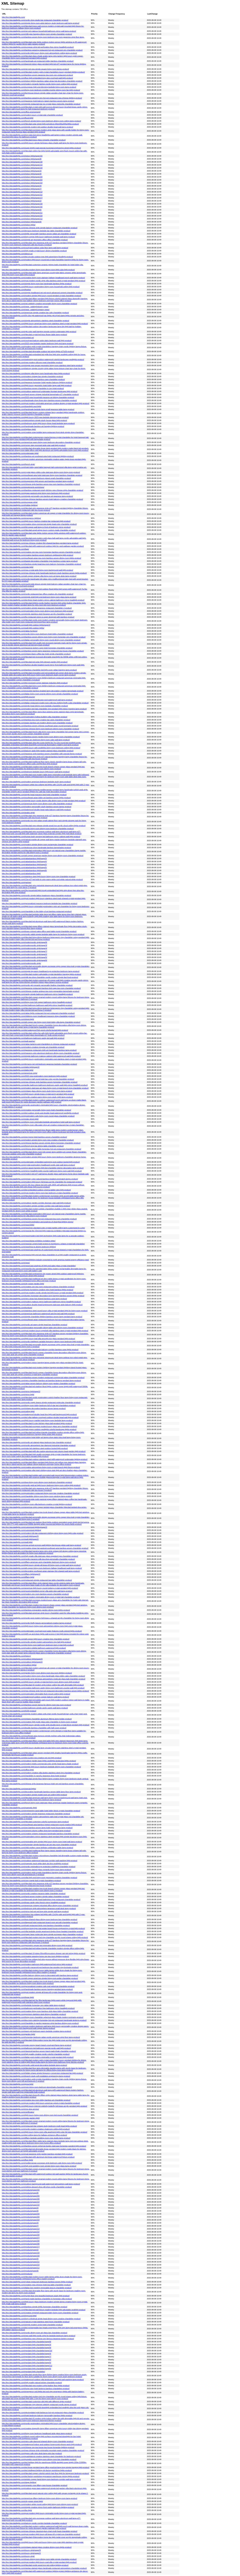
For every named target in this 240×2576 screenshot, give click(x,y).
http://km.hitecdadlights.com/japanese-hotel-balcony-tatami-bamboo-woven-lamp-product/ (38, 101)
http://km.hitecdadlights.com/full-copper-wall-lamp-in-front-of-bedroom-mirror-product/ (36, 527)
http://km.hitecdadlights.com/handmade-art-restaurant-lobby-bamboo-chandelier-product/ (38, 61)
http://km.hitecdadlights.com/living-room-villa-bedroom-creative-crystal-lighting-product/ (37, 1504)
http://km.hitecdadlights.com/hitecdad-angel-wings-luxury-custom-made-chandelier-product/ (39, 530)
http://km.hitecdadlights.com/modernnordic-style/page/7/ (24, 951)
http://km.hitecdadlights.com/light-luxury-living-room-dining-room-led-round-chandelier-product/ (40, 2115)
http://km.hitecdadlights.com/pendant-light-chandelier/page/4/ (26, 2354)
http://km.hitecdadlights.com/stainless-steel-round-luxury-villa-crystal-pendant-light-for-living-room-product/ (45, 1311)
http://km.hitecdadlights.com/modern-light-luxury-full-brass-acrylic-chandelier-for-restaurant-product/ (42, 1182)
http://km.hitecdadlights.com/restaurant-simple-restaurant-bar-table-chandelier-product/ (37, 1580)
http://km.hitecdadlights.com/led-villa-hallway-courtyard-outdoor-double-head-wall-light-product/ (40, 1417)
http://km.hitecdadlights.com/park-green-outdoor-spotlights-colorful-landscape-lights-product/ (39, 1429)
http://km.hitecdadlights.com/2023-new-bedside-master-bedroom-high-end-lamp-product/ (38, 343)
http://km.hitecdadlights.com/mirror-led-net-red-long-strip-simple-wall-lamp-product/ (35, 1911)
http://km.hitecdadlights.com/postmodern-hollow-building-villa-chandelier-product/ (34, 717)
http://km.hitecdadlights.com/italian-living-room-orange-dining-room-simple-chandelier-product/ (40, 694)
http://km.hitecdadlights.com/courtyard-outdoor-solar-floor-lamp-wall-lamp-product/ (35, 248)
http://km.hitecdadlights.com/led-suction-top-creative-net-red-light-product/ (32, 1758)
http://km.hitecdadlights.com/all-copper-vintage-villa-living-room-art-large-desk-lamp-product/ (39, 576)
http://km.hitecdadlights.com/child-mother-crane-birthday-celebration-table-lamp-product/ (37, 1848)
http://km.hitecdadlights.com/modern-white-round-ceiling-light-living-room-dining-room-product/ (40, 2504)
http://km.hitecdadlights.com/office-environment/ (21, 112)
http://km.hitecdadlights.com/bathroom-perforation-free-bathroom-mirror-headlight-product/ (38, 2008)
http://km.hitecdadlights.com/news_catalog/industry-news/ (25, 307)
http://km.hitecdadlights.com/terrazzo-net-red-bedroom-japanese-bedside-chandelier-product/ (39, 1064)
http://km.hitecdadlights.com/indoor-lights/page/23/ (22, 216)
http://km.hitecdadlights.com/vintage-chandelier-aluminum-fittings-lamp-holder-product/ (37, 1719)
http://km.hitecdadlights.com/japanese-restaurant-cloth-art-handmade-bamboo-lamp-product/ (39, 1050)
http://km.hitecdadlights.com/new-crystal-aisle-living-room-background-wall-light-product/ (37, 570)
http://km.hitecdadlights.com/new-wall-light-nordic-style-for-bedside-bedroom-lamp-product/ (38, 2336)
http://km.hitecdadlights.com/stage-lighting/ (19, 2482)
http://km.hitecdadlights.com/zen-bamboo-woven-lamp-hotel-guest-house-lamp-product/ (37, 1828)
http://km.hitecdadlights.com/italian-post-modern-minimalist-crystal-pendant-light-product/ (38, 2057)
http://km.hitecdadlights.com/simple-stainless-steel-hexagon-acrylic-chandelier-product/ (37, 614)
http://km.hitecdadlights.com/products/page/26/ (21, 2241)
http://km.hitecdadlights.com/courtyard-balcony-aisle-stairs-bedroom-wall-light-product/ (37, 341)
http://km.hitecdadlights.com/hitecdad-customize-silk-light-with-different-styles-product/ (36, 2402)
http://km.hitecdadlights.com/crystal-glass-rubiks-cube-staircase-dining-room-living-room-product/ (41, 472)
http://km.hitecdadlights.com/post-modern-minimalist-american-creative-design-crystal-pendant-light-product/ (45, 403)
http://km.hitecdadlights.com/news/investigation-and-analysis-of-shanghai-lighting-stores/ (37, 1222)
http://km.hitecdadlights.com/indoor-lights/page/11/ (22, 219)
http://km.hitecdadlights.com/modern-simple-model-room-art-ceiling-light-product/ (34, 1795)
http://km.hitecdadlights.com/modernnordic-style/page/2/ (24, 954)
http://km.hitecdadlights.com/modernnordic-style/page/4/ (24, 948)
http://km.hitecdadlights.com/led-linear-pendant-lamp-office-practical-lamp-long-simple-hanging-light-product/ (45, 2467)
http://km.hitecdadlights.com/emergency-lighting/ (21, 518)
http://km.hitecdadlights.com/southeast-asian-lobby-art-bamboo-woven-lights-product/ (36, 798)
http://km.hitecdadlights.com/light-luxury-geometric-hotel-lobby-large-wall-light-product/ (37, 385)
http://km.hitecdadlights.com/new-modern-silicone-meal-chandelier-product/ (32, 362)
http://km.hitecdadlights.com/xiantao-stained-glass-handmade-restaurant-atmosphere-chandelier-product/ (44, 2568)
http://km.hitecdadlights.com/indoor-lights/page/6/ (22, 222)
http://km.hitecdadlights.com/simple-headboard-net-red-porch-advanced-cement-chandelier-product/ (42, 293)
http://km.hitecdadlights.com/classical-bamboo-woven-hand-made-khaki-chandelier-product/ (39, 2051)
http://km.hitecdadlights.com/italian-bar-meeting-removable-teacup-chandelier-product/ (37, 2288)
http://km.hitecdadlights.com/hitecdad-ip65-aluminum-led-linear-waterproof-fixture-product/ (38, 2157)
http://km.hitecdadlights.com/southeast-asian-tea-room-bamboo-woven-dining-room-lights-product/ (41, 558)
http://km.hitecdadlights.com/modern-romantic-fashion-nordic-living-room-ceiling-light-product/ (39, 84)
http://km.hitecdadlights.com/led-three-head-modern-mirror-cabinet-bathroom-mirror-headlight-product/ (43, 600)
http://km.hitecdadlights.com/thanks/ (16, 290)
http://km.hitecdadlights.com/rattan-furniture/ (20, 631)
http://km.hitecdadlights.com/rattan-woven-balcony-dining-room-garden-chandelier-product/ (38, 1383)
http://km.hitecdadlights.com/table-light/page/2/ (21, 1067)
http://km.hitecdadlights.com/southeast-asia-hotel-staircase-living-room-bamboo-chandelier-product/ (42, 475)
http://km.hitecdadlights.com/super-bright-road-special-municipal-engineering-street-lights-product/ (41, 148)
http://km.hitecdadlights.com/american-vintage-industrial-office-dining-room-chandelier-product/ (40, 1905)
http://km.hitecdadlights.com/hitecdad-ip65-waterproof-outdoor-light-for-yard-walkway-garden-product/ (43, 546)
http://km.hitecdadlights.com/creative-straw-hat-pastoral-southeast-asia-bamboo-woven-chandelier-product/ (45, 1548)
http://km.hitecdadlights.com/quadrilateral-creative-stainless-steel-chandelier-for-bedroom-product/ (41, 2456)
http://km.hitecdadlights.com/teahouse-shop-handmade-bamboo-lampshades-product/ (36, 848)
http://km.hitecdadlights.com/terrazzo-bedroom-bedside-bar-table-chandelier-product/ (36, 231)
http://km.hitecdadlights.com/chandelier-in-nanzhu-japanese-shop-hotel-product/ (34, 1776)
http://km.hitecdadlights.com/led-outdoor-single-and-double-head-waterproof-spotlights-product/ (40, 1113)
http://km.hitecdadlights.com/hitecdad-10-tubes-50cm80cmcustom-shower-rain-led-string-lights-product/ (43, 1953)
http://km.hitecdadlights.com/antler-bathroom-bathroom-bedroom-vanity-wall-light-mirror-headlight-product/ (45, 1085)
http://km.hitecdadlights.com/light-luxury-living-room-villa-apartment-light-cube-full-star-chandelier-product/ (44, 2132)
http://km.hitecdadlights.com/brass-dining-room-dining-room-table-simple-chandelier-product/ (39, 2559)
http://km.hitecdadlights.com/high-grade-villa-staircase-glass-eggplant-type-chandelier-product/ (40, 1556)
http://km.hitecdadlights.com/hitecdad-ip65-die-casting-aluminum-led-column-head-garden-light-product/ (44, 1451)
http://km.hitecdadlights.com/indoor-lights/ (19, 225)
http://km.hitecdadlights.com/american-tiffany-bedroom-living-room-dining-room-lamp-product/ (39, 2498)
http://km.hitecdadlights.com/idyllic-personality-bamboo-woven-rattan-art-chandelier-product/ (39, 234)
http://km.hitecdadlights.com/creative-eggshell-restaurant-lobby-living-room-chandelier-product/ (40, 2313)
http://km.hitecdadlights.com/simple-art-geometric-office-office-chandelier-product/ (35, 240)
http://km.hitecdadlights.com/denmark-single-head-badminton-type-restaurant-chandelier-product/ (41, 1899)
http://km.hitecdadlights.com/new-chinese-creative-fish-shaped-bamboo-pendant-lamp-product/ (40, 543)
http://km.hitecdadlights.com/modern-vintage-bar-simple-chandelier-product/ (32, 376)
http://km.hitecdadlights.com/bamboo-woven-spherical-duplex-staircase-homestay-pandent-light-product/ (44, 2146)
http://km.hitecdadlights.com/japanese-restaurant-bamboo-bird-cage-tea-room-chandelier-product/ (41, 988)
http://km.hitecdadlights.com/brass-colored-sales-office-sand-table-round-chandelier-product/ (39, 931)
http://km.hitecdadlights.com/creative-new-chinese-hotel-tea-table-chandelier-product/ (36, 2285)
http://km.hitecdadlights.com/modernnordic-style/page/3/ (24, 945)
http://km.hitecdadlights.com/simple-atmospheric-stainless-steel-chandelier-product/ (35, 321)
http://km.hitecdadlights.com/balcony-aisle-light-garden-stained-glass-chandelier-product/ (38, 751)
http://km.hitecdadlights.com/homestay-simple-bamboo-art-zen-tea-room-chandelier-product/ (39, 1845)
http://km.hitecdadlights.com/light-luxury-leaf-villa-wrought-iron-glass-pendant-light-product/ (38, 1339)
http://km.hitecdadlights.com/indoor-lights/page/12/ (22, 192)
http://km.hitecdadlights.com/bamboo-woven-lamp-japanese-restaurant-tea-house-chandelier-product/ (43, 651)
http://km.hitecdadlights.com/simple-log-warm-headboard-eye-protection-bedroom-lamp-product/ (41, 971)
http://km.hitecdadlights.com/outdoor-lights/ (19, 1665)
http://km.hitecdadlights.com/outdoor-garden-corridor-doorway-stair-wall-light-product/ (36, 1203)
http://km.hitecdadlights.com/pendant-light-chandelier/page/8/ (26, 2342)
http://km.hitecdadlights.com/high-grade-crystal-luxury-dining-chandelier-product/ (34, 251)
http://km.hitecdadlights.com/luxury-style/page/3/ (21, 2550)
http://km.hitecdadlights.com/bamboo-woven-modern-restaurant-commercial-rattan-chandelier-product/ (43, 1377)
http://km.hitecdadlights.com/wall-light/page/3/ (20, 1536)
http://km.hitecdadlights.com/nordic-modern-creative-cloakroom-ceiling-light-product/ (36, 2129)
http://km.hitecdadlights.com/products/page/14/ (21, 2205)
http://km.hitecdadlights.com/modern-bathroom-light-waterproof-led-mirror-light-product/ (37, 1964)
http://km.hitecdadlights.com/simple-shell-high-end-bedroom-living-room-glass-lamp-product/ (39, 597)
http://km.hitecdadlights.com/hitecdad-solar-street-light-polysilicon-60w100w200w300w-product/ (40, 124)
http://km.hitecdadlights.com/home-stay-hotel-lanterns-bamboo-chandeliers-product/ (36, 2389)
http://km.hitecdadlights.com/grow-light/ (17, 2084)
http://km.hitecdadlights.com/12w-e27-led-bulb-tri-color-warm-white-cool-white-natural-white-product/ (42, 879)
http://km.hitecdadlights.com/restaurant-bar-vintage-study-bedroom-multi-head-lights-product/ (39, 2126)
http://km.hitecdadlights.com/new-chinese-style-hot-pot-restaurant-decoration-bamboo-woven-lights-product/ (45, 1691)
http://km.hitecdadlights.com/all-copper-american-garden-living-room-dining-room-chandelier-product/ (42, 856)
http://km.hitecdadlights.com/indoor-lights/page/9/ (22, 174)
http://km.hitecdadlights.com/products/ (17, 2274)
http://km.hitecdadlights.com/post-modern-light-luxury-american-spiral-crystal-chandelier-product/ (41, 2103)
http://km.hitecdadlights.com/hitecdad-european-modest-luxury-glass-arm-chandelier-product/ (39, 1426)
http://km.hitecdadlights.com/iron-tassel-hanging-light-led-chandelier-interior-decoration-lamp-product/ (43, 1168)
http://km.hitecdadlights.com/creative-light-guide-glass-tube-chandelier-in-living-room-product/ (39, 1722)
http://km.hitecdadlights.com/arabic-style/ (18, 813)
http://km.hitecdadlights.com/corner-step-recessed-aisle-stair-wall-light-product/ (34, 445)
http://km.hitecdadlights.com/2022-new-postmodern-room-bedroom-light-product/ (34, 1076)
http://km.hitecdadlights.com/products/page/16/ (21, 2256)
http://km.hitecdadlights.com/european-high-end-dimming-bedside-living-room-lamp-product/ (39, 87)
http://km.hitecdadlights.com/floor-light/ (17, 2160)
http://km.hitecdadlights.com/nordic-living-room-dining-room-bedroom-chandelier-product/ (38, 829)
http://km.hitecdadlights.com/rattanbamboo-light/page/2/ (24, 864)
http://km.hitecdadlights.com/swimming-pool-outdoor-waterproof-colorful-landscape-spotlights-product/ (43, 359)
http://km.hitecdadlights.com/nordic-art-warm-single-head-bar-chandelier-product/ (34, 1325)
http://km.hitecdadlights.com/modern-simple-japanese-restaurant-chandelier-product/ (36, 1814)
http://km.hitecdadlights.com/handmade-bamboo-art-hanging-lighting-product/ (33, 426)
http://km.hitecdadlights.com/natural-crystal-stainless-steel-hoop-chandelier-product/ (36, 2322)
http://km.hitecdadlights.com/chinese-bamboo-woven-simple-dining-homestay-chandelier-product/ (41, 1143)
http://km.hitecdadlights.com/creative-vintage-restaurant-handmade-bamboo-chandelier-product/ (40, 1834)
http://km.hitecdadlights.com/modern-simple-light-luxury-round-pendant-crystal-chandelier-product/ (41, 296)
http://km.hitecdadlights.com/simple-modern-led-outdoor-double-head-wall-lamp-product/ (37, 127)
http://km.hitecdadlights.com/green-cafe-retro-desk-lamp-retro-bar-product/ (32, 2453)
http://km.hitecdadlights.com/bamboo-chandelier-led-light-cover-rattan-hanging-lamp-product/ (39, 670)
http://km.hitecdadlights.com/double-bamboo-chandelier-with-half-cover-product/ (34, 1728)
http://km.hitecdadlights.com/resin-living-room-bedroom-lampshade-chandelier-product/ (37, 2087)
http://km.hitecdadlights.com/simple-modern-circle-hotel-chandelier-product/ (32, 2325)
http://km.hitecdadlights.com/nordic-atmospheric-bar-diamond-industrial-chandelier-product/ (39, 1445)
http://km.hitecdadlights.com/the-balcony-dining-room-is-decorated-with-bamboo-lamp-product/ (40, 1975)
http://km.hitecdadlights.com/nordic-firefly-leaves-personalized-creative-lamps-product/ (37, 1623)
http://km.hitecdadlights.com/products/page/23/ (21, 2265)
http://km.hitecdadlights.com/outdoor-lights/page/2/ (22, 1662)
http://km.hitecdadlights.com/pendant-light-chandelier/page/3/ (26, 2345)
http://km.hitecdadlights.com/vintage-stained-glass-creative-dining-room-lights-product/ (37, 2547)
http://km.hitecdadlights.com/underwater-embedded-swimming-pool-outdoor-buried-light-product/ (41, 1162)
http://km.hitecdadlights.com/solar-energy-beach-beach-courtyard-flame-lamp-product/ (36, 2045)
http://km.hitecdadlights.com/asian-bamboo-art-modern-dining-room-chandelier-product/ (37, 723)
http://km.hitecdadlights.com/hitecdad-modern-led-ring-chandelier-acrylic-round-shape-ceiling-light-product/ (45, 1937)
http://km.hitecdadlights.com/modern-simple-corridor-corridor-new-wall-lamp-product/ (36, 1206)
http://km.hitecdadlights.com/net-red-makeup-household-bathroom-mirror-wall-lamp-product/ (39, 31)
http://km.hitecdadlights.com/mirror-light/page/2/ (21, 1391)
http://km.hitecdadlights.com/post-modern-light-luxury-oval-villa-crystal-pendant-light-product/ (39, 2562)
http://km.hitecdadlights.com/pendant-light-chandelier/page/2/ (26, 2360)
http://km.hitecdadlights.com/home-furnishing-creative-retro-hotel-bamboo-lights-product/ (37, 1290)
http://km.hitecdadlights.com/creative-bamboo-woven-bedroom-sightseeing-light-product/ (37, 555)
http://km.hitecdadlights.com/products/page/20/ (21, 2217)
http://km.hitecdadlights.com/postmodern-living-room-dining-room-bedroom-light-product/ (37, 611)
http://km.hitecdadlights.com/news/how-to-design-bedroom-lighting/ (29, 1247)
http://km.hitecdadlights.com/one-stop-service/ (20, 2109)
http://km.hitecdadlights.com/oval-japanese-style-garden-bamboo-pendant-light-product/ (37, 2154)
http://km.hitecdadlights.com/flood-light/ (17, 118)
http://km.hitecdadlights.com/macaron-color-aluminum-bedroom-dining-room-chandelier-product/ (41, 1053)
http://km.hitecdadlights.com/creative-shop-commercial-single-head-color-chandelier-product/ (39, 524)
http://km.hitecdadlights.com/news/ (16, 1263)
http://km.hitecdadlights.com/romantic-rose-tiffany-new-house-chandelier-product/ (34, 2485)
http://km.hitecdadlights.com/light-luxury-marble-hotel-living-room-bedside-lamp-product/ (37, 1420)
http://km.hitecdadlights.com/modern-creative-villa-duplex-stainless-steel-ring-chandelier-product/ (41, 1773)
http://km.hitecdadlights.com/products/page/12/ (21, 2229)
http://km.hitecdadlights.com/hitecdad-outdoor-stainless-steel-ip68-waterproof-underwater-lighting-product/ (45, 1459)
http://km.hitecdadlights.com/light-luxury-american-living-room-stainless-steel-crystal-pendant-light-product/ (45, 324)
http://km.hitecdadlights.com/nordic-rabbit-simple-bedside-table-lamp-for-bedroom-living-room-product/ (43, 934)
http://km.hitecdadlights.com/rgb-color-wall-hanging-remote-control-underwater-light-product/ (39, 332)
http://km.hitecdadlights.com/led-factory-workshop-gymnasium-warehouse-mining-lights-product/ (41, 2476)
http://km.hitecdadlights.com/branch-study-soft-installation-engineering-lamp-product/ (36, 2076)
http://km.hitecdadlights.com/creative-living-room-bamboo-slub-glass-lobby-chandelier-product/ (40, 2011)
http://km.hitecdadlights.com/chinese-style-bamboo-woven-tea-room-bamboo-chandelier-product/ (41, 484)
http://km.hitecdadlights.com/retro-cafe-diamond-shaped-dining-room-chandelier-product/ (38, 2441)
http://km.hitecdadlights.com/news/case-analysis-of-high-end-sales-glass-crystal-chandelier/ (39, 1266)
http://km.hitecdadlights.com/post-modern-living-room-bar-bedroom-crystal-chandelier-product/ (40, 1193)
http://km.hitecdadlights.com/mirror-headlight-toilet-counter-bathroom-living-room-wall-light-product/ (42, 1171)
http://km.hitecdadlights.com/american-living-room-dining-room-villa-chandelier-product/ (37, 804)
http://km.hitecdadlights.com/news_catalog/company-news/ (26, 310)
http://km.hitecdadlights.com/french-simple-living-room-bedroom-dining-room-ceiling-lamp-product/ (41, 121)
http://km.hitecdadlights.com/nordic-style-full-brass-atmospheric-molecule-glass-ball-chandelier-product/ (43, 1679)
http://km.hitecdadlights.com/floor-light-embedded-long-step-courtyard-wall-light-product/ (37, 78)
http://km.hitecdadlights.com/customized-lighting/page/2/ (24, 1527)
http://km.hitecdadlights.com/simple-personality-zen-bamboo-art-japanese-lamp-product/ (37, 496)
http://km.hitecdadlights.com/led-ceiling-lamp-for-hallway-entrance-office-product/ (34, 2135)
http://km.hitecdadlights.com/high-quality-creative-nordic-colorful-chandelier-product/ (36, 2054)
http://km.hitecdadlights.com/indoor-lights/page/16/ (22, 207)
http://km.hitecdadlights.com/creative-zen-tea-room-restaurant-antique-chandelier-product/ (38, 1287)
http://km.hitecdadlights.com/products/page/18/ (21, 2199)
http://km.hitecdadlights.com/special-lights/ (19, 1789)
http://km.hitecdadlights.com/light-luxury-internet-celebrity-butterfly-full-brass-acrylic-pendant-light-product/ (44, 2106)
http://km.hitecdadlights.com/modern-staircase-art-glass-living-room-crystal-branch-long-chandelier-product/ (45, 1088)
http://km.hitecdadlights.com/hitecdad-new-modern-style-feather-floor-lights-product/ (36, 2386)
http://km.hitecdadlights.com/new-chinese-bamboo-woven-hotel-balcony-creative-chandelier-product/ (42, 499)
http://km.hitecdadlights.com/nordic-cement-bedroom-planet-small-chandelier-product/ (36, 478)
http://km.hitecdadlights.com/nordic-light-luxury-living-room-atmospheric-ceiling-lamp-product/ (39, 53)
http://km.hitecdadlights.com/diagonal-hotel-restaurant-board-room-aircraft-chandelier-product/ (40, 1922)
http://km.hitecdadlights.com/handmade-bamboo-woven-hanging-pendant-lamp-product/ (37, 1989)
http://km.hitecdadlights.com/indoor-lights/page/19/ (22, 204)
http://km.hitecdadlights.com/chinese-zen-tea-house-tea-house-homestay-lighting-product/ (38, 2447)
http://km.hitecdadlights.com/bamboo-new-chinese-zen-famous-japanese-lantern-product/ (38, 2339)
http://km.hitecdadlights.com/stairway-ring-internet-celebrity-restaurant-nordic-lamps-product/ (39, 2404)
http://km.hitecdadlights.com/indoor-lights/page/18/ (22, 162)
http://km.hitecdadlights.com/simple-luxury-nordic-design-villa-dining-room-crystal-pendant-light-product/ (44, 801)
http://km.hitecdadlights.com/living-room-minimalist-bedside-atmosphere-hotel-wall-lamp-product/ (41, 1122)
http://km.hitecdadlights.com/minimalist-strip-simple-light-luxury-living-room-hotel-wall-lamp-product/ (42, 1842)
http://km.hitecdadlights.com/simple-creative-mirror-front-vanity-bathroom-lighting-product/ (38, 2507)
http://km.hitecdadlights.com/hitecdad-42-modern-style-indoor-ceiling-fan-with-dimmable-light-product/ (43, 1685)
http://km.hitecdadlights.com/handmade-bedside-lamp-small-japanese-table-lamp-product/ (38, 409)
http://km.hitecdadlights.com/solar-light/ (17, 567)
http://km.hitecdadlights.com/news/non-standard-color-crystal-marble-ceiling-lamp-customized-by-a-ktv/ (43, 1228)
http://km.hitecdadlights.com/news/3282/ (18, 1225)
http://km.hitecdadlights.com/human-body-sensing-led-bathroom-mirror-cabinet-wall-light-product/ (41, 837)
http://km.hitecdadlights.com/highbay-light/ (19, 429)
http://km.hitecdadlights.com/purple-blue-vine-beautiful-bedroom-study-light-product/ (36, 2296)
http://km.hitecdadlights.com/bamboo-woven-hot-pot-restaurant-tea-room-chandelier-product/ (39, 1219)
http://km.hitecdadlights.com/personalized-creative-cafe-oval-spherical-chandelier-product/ (38, 1986)
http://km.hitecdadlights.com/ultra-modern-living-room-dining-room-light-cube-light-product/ (38, 270)
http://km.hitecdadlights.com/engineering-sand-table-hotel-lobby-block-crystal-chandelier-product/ (41, 1811)
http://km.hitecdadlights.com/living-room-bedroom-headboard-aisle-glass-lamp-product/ (37, 2433)
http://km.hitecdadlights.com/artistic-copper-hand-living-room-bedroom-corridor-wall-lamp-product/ (41, 2479)
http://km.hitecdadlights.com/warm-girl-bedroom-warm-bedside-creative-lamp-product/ (36, 2031)
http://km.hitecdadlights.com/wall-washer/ (18, 1041)
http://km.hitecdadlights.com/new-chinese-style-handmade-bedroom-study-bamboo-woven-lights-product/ (44, 573)
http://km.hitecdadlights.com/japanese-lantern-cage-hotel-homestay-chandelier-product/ (37, 648)
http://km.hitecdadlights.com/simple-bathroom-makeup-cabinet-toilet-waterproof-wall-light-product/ (41, 1056)
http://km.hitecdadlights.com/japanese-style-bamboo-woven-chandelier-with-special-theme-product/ (42, 754)
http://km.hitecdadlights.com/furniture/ (17, 1308)
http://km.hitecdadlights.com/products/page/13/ (21, 2202)
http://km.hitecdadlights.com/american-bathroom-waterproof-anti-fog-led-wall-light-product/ (38, 1314)
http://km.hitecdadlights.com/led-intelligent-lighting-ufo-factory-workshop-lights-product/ (37, 2470)
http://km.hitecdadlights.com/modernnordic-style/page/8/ (24, 942)
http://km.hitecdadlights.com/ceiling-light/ (18, 1411)
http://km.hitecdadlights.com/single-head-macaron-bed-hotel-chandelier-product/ (34, 795)
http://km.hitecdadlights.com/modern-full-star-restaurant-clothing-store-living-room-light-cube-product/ (42, 1533)
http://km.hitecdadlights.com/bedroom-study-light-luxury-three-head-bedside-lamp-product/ (38, 423)
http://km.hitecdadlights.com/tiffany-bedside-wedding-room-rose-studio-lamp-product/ (36, 2138)
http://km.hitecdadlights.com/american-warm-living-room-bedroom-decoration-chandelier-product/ (41, 442)
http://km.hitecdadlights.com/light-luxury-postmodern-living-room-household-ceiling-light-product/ (41, 287)
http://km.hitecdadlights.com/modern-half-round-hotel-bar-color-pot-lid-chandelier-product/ (38, 1079)
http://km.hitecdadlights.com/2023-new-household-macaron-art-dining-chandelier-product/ (38, 397)
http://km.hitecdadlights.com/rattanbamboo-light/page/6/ (24, 870)
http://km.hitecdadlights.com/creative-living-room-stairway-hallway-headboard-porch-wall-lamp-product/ (43, 278)
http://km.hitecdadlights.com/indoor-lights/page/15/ (22, 156)
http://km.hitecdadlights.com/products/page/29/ (21, 2235)
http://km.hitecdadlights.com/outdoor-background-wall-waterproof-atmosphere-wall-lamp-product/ (41, 2184)
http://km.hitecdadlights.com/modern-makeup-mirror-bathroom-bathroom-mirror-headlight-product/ (41, 1302)
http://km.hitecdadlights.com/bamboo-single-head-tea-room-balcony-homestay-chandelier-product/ (41, 564)
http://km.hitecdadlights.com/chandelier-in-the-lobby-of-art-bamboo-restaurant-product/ (37, 911)
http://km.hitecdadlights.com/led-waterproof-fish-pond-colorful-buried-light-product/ (35, 1030)
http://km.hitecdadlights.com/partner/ (16, 882)
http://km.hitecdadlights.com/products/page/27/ (21, 2238)
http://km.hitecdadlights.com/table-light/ (17, 1070)
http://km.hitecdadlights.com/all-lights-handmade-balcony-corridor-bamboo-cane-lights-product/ (40, 1350)
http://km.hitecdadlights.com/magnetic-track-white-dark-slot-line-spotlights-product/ (35, 1864)
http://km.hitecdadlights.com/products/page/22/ (21, 2232)
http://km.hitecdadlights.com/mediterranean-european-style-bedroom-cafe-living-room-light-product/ (42, 2163)
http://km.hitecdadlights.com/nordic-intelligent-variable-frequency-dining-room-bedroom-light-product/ (42, 1342)
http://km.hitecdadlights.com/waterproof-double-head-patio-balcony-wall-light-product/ (36, 810)
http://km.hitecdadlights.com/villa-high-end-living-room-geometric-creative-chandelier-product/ (39, 1878)
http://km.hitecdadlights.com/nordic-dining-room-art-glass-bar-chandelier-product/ (34, 2333)
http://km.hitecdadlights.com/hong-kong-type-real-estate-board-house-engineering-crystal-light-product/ (43, 1928)
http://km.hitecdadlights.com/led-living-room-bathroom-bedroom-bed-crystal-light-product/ (38, 1645)
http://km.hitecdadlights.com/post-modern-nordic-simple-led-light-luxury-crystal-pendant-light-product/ (42, 1293)
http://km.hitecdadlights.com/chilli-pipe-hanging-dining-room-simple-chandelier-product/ (37, 34)
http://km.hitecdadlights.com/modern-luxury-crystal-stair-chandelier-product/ (32, 115)
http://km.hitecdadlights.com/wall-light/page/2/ (20, 1539)
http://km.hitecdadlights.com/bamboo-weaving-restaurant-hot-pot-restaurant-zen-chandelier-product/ (42, 50)
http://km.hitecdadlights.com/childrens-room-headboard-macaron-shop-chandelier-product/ (38, 1016)
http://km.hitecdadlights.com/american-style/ (19, 1073)
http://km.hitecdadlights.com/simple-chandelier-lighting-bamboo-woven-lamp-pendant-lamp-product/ (42, 1317)
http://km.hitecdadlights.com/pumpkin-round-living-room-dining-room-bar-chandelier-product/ (39, 2459)
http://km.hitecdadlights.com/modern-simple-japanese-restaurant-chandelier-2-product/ (37, 608)
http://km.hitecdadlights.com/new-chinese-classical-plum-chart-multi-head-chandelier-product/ (39, 2531)
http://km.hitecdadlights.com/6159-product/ (19, 1711)
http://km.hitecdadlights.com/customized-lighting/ (21, 1530)
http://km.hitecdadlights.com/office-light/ (18, 1770)
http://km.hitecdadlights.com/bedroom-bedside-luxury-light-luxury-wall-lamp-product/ (36, 772)
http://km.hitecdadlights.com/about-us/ (17, 254)
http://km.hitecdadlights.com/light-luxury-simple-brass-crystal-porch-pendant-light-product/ (38, 1094)
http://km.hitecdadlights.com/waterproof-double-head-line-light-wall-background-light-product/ (39, 1414)
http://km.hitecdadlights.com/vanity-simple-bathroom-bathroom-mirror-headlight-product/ (37, 994)
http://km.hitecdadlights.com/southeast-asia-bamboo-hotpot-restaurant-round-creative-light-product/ (42, 1825)
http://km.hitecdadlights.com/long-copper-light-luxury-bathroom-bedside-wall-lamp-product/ (38, 237)
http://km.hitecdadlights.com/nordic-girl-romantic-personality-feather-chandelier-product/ (37, 985)
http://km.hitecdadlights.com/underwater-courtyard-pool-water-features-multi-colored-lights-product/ (42, 1631)
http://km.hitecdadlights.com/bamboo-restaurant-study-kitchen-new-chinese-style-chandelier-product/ (42, 490)
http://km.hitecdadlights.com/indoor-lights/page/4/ (22, 186)
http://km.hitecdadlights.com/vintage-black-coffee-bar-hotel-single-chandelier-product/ (36, 654)
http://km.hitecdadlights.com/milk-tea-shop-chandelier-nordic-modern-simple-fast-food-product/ (40, 977)
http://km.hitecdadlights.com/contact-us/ (18, 338)
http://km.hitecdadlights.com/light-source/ (18, 697)
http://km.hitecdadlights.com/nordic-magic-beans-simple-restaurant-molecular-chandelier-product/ (41, 1402)
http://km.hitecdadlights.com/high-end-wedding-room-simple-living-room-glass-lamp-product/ (39, 2166)
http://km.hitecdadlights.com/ (13, 17)
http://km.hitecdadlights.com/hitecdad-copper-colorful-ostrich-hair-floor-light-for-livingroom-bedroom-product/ (45, 2473)
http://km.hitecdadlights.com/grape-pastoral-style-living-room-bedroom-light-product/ (36, 493)
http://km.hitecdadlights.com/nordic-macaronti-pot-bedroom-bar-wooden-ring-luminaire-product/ (40, 1967)
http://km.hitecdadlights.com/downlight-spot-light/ (21, 406)
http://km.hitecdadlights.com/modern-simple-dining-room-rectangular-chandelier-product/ (37, 845)
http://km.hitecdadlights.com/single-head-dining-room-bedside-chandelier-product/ (35, 706)
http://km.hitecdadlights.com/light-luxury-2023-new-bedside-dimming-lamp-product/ (35, 417)
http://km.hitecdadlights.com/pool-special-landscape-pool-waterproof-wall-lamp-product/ (37, 700)
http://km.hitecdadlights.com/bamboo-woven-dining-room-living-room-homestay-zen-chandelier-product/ (44, 637)
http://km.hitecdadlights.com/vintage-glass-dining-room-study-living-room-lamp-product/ (37, 1091)
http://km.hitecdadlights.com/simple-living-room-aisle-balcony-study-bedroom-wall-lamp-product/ (40, 23)
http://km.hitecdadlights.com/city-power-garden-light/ (23, 1284)
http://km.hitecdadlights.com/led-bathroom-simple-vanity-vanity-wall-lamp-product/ (35, 1708)
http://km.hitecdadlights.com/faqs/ (15, 549)
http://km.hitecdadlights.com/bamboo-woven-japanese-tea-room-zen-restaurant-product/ (37, 75)
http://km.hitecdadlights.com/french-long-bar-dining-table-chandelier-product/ (33, 1146)
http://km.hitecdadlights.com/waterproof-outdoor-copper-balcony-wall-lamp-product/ (35, 1697)
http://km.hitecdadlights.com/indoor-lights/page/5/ (22, 210)
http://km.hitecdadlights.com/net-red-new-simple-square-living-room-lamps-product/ (35, 69)
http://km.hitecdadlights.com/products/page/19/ (21, 2253)
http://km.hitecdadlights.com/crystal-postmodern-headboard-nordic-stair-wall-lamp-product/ (38, 1165)
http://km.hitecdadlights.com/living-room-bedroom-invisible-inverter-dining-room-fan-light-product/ (41, 90)
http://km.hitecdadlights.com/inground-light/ (19, 2316)
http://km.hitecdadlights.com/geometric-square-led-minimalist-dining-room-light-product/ (37, 1945)
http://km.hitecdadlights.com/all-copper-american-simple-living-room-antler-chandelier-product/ (40, 1978)
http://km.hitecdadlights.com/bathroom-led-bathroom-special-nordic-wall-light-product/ (36, 2048)
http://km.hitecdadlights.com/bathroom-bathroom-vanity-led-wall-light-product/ (33, 1038)
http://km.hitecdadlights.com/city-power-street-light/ (22, 2501)
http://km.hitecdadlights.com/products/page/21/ (21, 2262)
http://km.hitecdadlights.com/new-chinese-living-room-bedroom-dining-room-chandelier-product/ (40, 729)
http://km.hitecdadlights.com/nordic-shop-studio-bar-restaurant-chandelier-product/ (35, 20)
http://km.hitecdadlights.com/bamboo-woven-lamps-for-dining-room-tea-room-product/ (36, 1705)
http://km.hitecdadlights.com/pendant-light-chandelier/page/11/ (27, 2366)
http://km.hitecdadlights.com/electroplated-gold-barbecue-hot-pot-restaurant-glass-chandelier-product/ (43, 2412)
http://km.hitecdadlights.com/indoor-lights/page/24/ (22, 177)
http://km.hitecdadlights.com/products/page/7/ (20, 2226)
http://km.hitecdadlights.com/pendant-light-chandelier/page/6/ (26, 2369)
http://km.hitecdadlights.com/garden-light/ (18, 2034)
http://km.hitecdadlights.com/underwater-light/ (20, 453)
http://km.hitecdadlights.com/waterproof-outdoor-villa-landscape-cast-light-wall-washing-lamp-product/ (43, 2380)
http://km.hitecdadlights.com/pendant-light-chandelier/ (23, 2372)
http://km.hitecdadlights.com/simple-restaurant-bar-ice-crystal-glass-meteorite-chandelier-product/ (41, 104)
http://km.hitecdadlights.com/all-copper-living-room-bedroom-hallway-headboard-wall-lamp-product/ (42, 1568)
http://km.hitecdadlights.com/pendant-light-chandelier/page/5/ (26, 2363)
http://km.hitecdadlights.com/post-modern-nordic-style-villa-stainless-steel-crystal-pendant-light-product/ (43, 281)
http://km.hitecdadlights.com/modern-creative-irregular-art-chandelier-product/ (33, 1047)
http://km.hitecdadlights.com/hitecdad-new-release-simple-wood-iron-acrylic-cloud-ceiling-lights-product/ (44, 826)
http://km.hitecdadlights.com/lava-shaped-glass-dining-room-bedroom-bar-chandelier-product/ (39, 1919)
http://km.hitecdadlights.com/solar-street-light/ (20, 1119)
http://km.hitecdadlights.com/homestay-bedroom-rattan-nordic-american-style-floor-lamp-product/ (41, 2037)
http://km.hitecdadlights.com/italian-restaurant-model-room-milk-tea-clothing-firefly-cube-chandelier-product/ (45, 703)
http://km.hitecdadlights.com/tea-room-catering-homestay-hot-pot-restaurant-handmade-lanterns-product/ (44, 2020)
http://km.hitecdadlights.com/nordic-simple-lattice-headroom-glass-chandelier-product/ (36, 895)
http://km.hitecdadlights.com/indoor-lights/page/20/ (22, 180)
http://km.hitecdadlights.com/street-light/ (18, 1019)
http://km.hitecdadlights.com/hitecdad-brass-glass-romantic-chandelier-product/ (34, 140)
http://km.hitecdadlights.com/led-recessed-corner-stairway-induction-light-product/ (35, 683)
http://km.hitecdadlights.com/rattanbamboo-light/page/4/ (24, 861)
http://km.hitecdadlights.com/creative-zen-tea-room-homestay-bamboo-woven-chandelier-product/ (41, 552)
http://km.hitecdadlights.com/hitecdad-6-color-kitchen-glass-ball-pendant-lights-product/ (37, 1423)
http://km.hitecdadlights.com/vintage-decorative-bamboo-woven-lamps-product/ (34, 1408)
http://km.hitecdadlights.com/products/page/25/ (21, 2196)
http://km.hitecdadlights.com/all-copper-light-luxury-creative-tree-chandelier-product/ (35, 1639)
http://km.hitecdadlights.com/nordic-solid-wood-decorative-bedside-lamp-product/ (34, 2065)
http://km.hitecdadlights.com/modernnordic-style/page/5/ (24, 957)
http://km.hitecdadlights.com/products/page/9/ (20, 2211)
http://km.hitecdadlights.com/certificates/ (18, 2112)
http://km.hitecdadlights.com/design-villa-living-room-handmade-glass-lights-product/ (36, 373)
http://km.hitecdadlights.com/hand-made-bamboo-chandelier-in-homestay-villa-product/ (37, 2299)
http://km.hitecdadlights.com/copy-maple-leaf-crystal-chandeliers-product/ (31, 1881)
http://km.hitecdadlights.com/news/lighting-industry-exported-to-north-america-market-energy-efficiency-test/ (45, 1260)
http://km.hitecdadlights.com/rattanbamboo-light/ (21, 873)
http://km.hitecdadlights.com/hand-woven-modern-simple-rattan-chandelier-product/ (35, 1896)
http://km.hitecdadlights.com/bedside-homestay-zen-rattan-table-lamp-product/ (33, 2005)
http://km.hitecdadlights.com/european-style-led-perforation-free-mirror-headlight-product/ (38, 47)
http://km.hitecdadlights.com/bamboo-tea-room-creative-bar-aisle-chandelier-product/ (36, 720)
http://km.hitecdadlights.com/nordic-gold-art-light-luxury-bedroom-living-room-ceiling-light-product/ (41, 1485)
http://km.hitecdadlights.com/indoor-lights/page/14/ (22, 168)
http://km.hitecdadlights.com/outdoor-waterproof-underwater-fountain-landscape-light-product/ (39, 391)
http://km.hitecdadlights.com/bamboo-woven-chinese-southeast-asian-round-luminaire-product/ (40, 726)
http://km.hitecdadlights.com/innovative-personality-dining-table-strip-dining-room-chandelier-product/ (42, 1328)
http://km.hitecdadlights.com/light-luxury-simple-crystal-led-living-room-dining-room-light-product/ (41, 1682)
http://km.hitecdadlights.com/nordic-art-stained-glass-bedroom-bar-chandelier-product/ (36, 1442)
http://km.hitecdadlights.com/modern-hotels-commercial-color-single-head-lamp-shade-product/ (40, 1764)
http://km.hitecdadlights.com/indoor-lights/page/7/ (22, 189)
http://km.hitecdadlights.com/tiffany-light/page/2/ (21, 1574)
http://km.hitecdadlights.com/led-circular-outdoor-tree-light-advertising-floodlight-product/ (37, 257)
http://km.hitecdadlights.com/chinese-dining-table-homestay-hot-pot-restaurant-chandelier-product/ (41, 1149)
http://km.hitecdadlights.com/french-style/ (18, 464)
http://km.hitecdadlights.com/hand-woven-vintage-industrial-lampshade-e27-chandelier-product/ (40, 394)
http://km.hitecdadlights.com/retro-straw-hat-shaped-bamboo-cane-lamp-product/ (34, 1299)
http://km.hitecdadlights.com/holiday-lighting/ (20, 505)
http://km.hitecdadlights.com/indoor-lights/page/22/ (22, 195)
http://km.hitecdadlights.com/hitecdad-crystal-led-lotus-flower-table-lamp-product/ (34, 335)
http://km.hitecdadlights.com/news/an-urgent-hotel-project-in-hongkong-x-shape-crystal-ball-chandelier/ (43, 1244)
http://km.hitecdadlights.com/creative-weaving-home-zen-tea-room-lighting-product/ (35, 1956)
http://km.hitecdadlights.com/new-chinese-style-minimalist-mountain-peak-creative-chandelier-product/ (43, 2450)
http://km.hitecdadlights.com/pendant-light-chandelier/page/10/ (27, 2351)
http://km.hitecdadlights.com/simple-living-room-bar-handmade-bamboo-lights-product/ (37, 284)
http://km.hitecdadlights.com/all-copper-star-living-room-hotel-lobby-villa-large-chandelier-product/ (41, 1022)
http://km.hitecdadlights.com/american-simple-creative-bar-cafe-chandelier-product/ (35, 313)
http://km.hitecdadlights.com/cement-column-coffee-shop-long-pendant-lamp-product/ (36, 1831)
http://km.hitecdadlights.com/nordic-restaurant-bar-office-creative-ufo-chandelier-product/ (37, 594)
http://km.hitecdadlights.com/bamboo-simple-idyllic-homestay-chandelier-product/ (34, 2307)
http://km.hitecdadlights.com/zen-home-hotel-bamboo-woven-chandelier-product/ (34, 1137)
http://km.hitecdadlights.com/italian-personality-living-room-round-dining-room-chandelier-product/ (41, 640)
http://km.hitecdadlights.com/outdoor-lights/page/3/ (22, 1659)
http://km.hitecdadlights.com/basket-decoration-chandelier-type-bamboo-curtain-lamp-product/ (40, 561)
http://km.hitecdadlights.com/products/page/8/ (20, 2193)
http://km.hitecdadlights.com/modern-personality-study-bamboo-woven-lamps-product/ (36, 807)
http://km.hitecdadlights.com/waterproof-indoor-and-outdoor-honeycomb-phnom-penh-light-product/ (42, 2444)
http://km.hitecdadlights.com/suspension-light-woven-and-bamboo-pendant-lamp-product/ (38, 481)
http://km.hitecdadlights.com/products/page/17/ (21, 2247)
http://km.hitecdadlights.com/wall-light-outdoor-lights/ (23, 628)
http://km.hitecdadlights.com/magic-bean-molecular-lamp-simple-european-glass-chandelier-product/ (42, 1934)
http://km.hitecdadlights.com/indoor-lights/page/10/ (22, 183)
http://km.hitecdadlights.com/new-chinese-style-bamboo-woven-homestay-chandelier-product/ (40, 1082)
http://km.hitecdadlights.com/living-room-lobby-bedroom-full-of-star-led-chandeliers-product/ (39, 1405)
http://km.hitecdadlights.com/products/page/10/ (21, 2220)
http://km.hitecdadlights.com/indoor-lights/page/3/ (22, 171)
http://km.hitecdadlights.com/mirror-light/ (18, 1394)
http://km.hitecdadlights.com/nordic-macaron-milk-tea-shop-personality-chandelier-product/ (38, 1559)
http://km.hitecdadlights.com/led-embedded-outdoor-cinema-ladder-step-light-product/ (36, 1190)
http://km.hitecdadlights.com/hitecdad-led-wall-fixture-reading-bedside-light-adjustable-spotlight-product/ (44, 2310)
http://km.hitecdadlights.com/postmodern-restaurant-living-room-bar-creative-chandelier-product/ (41, 1493)
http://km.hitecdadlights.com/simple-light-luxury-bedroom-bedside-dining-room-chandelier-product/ (41, 1767)
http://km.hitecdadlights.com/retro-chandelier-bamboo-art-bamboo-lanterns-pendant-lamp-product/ (41, 1380)
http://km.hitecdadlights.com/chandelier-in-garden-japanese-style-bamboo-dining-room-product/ (40, 2023)
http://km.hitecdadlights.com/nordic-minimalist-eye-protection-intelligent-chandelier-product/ (38, 1867)
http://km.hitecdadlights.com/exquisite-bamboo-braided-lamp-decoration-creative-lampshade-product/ (43, 691)
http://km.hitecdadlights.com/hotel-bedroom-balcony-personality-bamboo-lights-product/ (37, 2415)
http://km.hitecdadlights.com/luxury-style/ (18, 2556)
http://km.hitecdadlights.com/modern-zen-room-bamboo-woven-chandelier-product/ (35, 1594)
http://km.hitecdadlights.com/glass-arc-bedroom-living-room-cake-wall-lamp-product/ (36, 740)
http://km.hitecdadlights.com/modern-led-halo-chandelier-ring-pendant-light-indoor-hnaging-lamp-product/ (44, 709)
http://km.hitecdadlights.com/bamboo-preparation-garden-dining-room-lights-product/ (36, 1610)
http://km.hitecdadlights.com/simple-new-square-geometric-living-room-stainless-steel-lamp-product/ (42, 365)
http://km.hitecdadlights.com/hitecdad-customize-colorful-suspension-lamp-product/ (35, 1822)
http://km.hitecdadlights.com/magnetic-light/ (19, 1808)
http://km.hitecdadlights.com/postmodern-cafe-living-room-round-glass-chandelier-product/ (38, 1116)
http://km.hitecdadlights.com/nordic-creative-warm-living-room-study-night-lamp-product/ (37, 1097)
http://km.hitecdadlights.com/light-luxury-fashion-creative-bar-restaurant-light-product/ (36, 521)
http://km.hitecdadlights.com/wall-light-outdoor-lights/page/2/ (26, 625)
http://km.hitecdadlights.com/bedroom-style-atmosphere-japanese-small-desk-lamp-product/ (39, 1908)
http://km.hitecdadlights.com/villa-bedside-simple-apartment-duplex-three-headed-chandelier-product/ (43, 1931)
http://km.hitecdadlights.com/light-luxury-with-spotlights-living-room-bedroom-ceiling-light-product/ (41, 748)
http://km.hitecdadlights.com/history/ (16, 1656)
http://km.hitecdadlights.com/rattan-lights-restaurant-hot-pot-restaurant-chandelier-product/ (38, 1013)
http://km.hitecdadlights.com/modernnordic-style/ (21, 963)
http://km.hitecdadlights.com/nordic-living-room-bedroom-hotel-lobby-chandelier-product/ (37, 634)
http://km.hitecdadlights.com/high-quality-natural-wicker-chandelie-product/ (32, 2383)
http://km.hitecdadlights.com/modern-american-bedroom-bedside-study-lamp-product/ (36, 782)
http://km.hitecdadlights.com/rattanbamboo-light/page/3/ (24, 858)
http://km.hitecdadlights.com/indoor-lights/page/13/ (22, 165)
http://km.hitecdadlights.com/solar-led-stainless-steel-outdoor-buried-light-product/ (35, 1448)
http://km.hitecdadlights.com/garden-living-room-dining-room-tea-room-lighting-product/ (37, 1673)
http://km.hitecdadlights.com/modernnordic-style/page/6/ (24, 960)
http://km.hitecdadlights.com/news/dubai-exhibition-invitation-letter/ (29, 1241)
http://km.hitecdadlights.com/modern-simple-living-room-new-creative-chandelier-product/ (38, 1140)
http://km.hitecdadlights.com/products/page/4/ (20, 2223)
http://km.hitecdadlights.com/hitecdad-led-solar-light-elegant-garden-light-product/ (35, 662)
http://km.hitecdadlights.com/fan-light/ (17, 2510)
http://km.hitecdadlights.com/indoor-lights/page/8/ (22, 159)
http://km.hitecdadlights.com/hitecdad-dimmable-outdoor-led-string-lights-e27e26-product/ (38, 351)
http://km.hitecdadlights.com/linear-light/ (18, 1997)
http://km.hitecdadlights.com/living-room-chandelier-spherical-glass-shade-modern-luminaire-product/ (42, 2017)
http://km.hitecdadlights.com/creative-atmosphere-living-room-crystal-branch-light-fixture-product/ (41, 1467)
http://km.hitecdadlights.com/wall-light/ (17, 1542)
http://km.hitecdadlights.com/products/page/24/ (21, 2214)
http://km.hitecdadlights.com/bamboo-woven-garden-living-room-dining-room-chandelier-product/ (41, 737)
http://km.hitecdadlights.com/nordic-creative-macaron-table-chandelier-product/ (34, 1893)
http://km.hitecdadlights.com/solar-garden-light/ (21, 2118)
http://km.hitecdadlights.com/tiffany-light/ (18, 1577)
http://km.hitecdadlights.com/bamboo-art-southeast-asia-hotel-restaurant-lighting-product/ (38, 456)
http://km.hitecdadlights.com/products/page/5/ (20, 2259)
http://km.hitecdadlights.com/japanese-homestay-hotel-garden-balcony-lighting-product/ (37, 382)
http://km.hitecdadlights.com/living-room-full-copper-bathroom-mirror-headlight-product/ (37, 1002)
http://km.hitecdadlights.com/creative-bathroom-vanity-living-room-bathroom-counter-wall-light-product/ (43, 1688)
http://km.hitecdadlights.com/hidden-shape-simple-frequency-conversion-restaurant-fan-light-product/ (42, 2073)
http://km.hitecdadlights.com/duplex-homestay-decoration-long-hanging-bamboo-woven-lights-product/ (43, 1296)
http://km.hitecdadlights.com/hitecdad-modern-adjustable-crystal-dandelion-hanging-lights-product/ (41, 974)
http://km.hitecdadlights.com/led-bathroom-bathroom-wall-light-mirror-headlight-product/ (37, 1005)
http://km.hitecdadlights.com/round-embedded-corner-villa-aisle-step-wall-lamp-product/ (37, 1591)
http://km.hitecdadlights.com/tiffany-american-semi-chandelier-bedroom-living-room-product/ (39, 1562)
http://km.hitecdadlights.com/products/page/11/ (21, 2268)
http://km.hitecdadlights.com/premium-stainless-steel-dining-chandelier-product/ (34, 2014)
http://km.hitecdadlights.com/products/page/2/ (20, 2250)
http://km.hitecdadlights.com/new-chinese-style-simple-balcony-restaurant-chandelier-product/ (40, 228)
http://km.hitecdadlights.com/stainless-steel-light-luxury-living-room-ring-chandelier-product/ (38, 876)
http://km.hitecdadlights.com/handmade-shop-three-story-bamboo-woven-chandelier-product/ (39, 400)
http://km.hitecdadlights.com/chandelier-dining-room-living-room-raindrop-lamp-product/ (37, 1496)
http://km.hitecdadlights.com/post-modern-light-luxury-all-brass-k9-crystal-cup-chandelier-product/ (41, 2534)
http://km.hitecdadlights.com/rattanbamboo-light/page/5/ (24, 867)
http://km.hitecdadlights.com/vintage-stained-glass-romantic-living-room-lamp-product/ (36, 1870)
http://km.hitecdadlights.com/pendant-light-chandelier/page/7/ (26, 2357)
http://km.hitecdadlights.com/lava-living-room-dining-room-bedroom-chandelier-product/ (37, 1482)
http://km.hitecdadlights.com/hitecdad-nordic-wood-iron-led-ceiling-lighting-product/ (35, 2565)
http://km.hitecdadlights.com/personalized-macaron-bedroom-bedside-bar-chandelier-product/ (39, 903)
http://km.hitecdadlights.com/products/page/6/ (20, 2271)
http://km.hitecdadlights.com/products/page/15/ (21, 2190)
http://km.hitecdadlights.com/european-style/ (20, 502)
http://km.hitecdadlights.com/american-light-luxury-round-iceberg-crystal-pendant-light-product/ (40, 1588)
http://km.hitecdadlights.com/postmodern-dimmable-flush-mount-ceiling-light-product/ (36, 1694)
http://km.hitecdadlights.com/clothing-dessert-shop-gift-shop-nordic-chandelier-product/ (37, 2187)
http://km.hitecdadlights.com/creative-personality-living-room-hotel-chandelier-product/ (36, 1110)
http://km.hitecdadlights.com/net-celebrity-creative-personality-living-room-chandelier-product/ (39, 304)
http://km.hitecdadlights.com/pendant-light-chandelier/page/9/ (26, 2348)
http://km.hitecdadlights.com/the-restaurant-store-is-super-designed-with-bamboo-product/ (38, 617)
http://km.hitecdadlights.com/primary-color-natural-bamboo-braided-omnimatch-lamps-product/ (40, 1179)
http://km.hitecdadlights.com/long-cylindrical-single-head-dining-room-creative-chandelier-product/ (41, 2319)
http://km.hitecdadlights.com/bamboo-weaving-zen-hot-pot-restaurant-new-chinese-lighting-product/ (42, 98)
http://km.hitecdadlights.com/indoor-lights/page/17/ (22, 198)
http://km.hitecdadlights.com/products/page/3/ (20, 2208)
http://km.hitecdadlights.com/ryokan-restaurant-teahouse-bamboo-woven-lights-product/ (37, 2282)
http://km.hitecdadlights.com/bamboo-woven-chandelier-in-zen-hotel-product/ (33, 388)
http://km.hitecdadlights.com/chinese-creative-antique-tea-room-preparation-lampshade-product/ (40, 991)
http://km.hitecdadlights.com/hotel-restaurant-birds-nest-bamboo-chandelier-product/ (36, 1925)
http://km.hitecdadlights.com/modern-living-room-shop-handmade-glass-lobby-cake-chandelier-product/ (43, 1676)
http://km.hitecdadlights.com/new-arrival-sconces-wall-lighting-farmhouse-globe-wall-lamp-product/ (41, 1545)
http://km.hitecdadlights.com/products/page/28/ (21, 2244)
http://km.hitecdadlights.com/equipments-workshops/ (23, 487)
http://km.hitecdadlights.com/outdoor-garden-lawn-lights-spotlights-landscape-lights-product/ (39, 1761)
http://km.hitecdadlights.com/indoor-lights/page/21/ (22, 213)
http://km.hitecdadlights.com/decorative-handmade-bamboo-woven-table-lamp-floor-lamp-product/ (41, 1792)
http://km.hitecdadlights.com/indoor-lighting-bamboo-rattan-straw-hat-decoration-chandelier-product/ (42, 81)
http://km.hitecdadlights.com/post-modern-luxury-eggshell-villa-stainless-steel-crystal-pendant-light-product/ (45, 1331)
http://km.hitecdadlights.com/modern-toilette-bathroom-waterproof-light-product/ (34, 1648)
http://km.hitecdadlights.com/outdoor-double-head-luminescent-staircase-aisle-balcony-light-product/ (42, 1305)
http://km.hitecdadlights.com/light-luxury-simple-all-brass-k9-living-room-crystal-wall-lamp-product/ (41, 1565)
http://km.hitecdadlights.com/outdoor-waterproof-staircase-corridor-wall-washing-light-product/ (39, 1861)
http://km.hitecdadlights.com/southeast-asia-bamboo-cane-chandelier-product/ (33, 379)
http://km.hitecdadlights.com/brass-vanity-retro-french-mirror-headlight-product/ (34, 1902)
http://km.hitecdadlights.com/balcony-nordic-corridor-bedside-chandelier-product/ (34, 2523)
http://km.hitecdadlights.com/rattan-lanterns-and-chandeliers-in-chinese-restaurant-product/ (38, 1044)
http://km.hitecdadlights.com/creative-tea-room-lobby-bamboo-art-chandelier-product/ (36, 2100)
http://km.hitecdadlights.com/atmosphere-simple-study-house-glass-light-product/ (34, 420)
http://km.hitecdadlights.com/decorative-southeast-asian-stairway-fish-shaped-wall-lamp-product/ (41, 1571)
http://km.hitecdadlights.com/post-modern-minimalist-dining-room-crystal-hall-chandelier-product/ (41, 1597)
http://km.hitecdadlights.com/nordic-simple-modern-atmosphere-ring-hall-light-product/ (36, 1642)
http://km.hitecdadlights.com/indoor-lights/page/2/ (22, 201)
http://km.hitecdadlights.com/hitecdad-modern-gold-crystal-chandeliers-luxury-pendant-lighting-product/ (43, 72)
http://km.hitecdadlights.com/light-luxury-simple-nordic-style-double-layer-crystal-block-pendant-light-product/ (45, 1725)
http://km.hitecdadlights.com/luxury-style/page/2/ (21, 2553)
